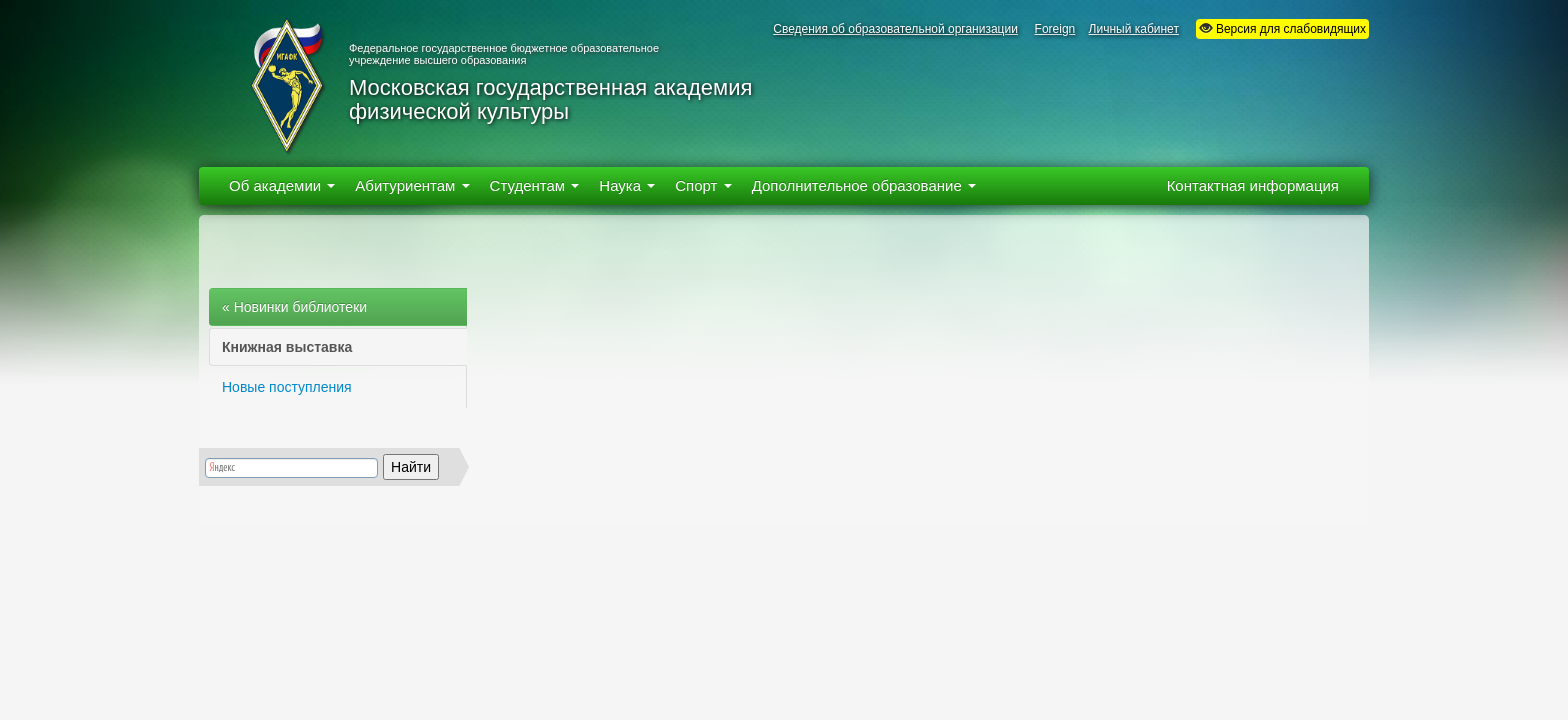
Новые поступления (287, 387)
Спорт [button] (703, 185)
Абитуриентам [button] (412, 185)
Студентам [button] (535, 185)
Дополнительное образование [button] (864, 185)
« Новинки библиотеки (294, 307)
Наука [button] (627, 185)
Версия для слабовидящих (1282, 28)
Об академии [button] (282, 185)
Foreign (1055, 29)
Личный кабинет (1134, 29)
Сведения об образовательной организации (895, 29)
